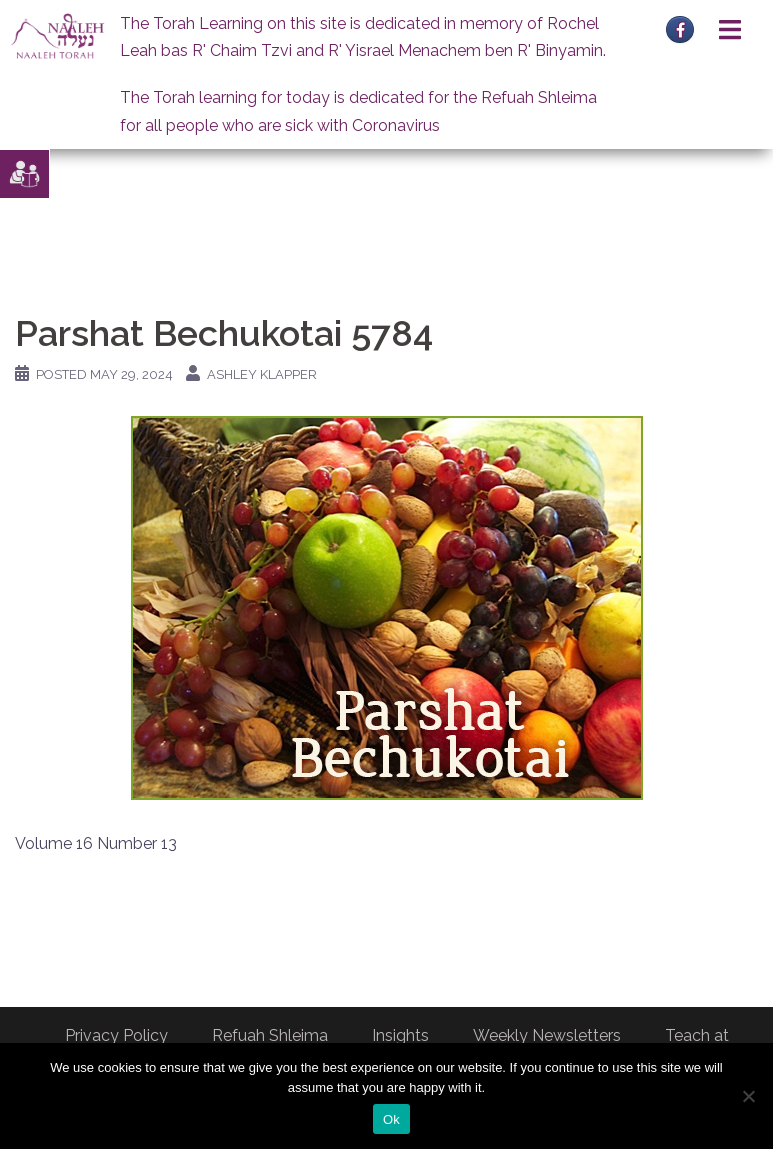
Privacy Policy (116, 1035)
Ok (391, 1119)
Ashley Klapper (262, 374)
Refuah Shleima (270, 1035)
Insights (400, 1035)
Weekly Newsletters (547, 1035)
